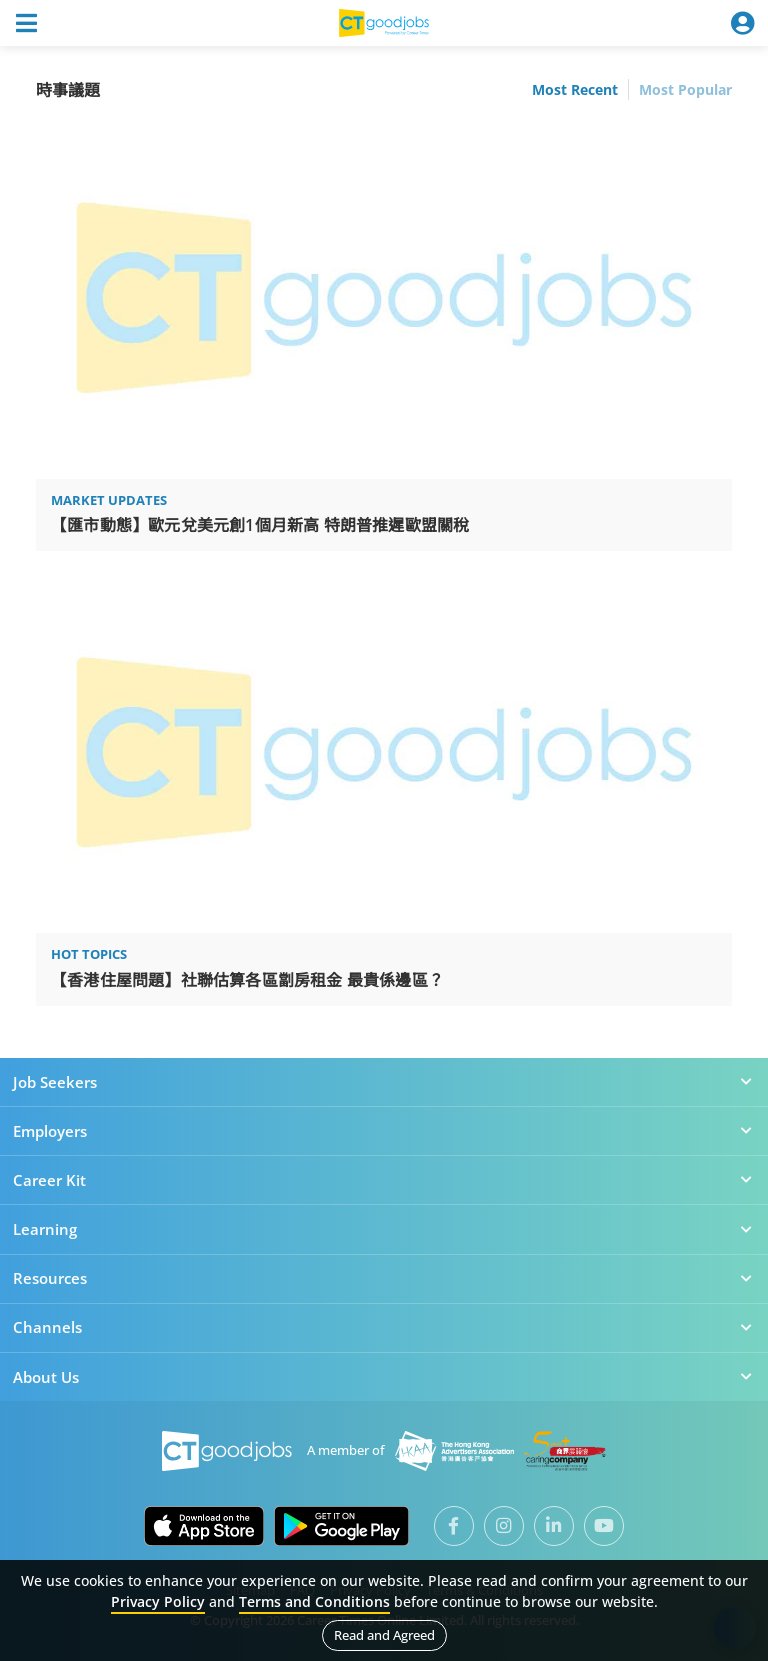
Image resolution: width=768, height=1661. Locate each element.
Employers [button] (384, 1131)
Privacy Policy (158, 1601)
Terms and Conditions (314, 1601)
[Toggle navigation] (26, 23)
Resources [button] (384, 1278)
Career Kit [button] (384, 1180)
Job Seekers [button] (384, 1082)
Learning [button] (384, 1229)
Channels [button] (384, 1327)
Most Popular (685, 89)
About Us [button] (384, 1377)
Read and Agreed (384, 1635)
